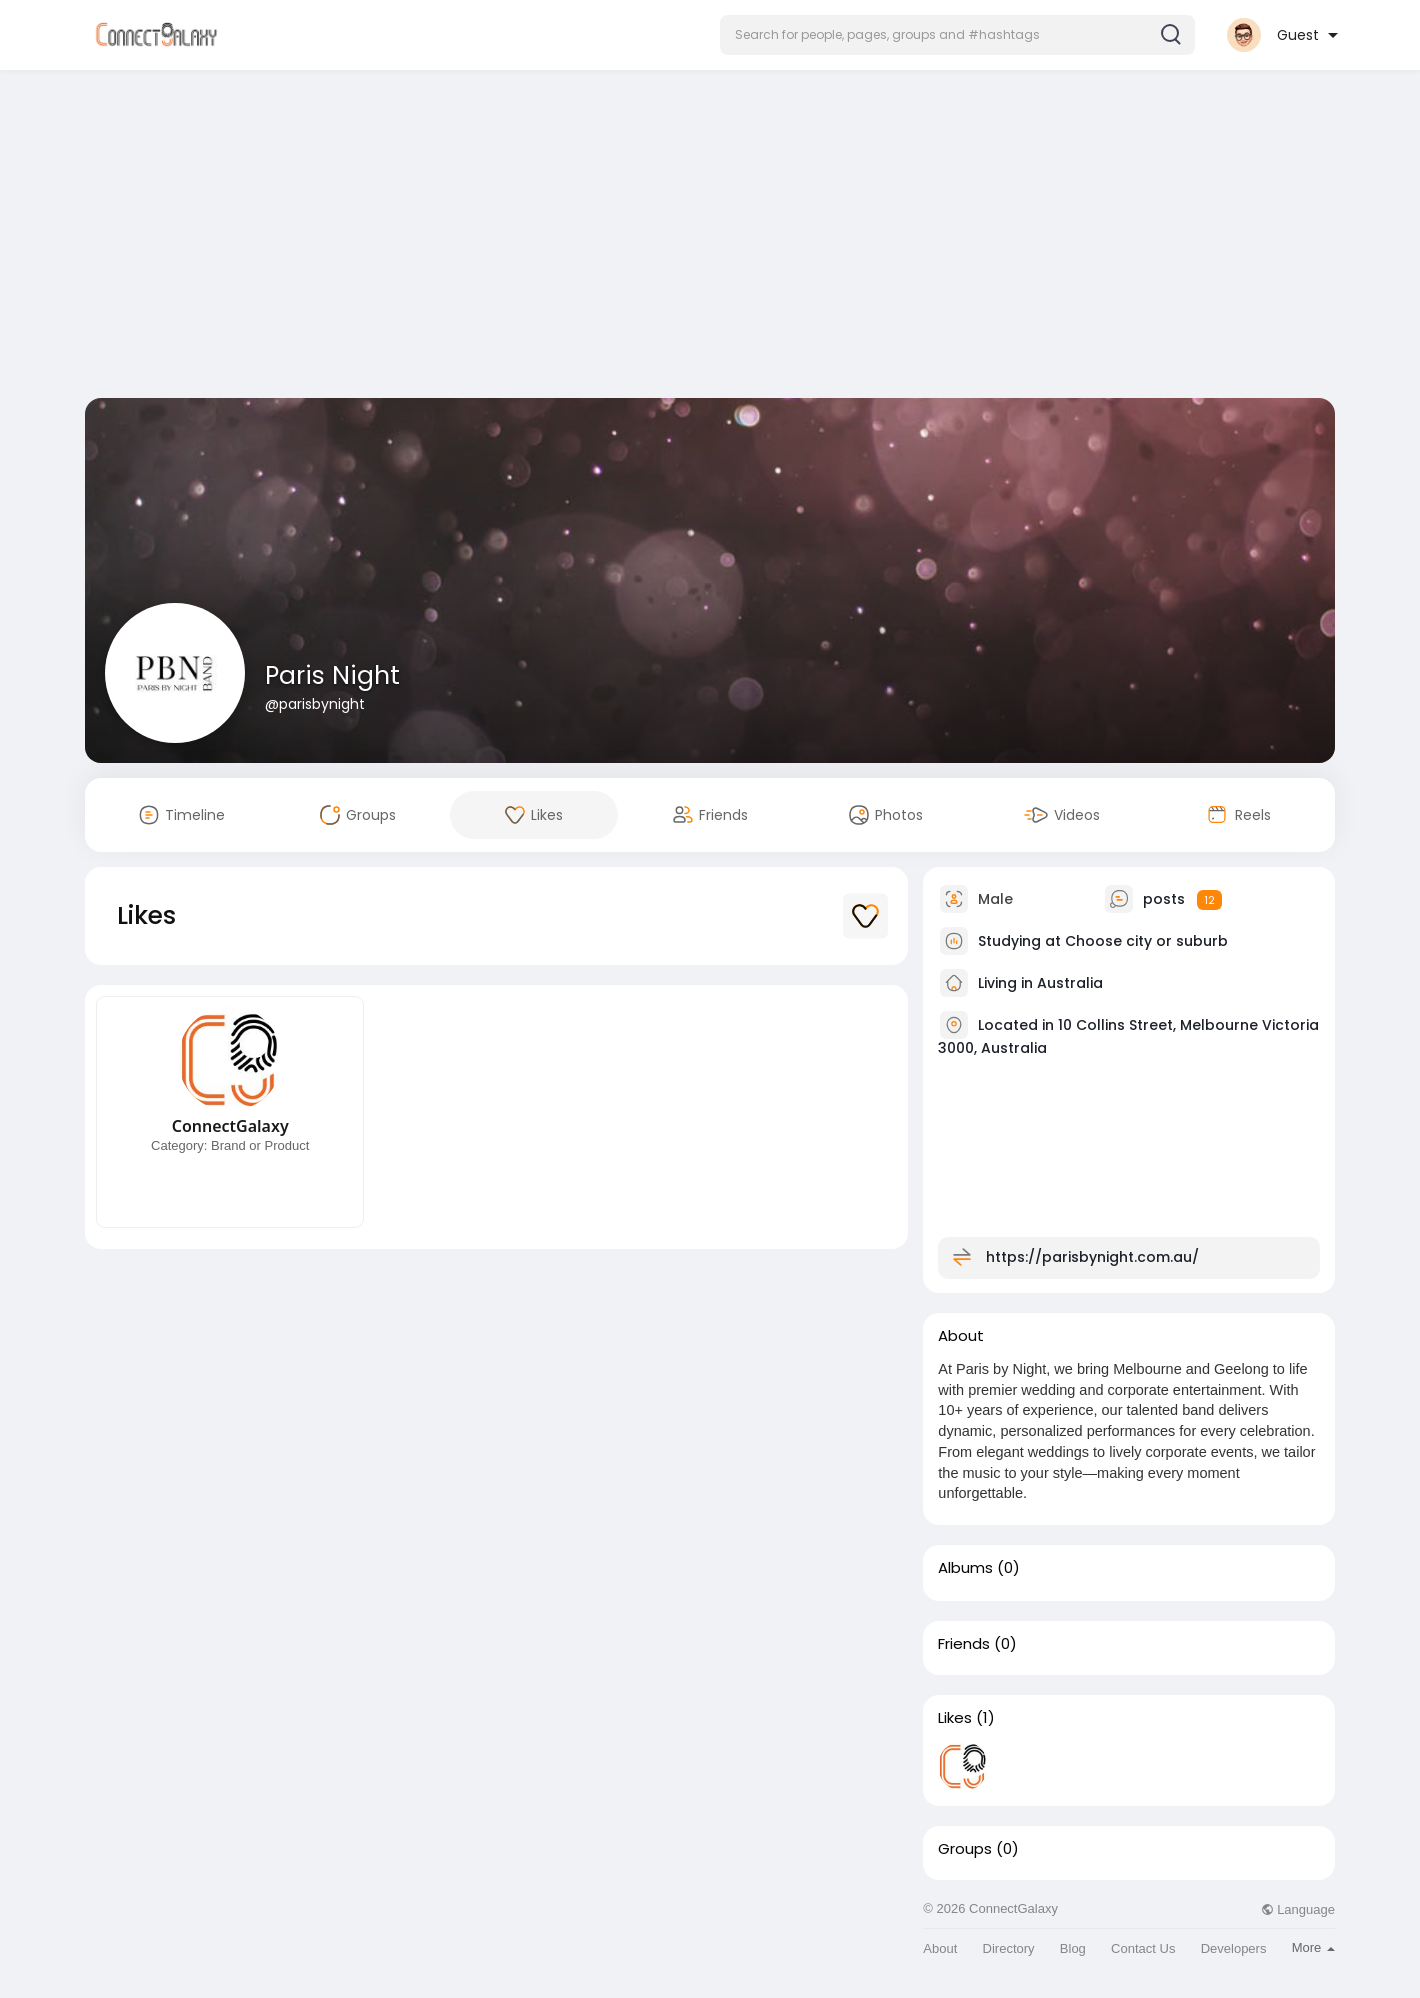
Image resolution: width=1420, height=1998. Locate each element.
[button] (957, 35)
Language (1298, 1909)
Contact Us (1143, 1948)
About (940, 1948)
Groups (965, 1849)
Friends (964, 1644)
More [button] (1313, 1947)
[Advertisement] (710, 238)
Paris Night (332, 675)
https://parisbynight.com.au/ (1092, 1257)
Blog (1073, 1948)
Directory (1009, 1948)
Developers (1234, 1948)
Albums (965, 1568)
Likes (955, 1718)
